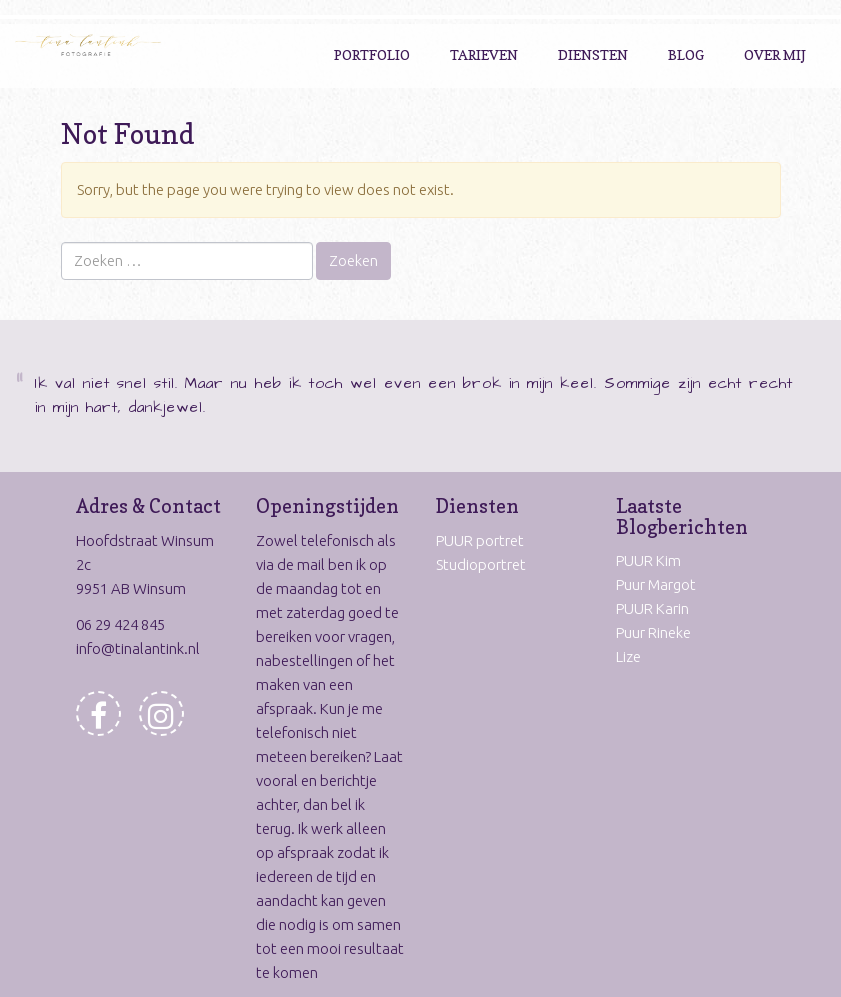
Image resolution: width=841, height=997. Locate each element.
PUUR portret (480, 540)
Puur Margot (656, 584)
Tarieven (484, 54)
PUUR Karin (652, 608)
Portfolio (372, 54)
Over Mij (775, 54)
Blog (686, 54)
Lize (628, 656)
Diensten (593, 54)
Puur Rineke (653, 632)
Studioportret (481, 564)
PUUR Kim (648, 560)
